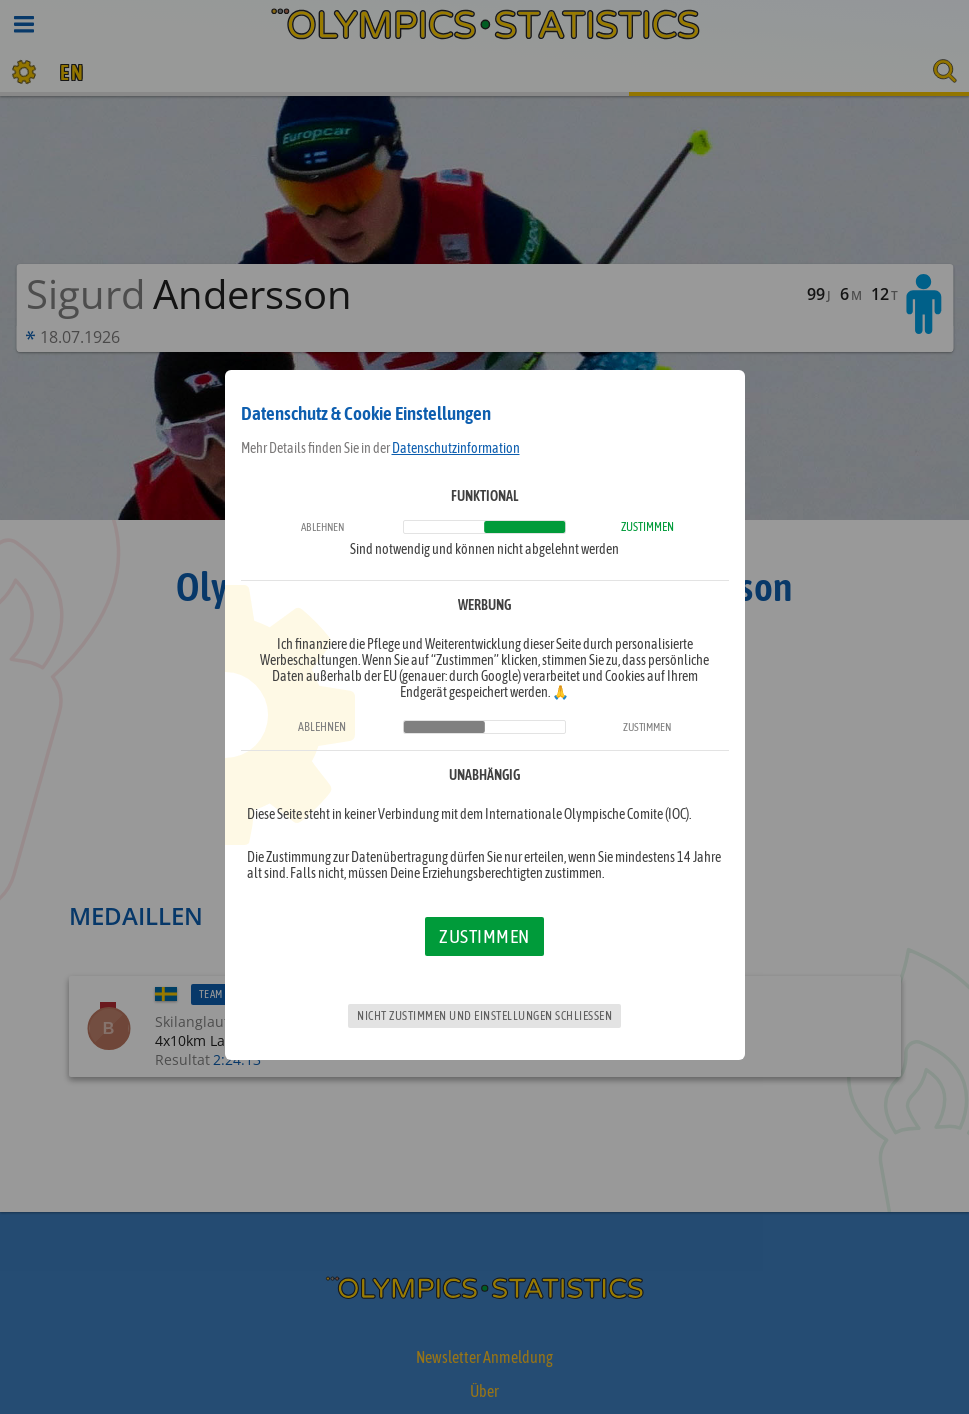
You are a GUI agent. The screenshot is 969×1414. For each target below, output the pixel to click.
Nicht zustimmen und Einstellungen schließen (484, 1016)
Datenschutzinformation (456, 448)
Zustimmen (484, 936)
